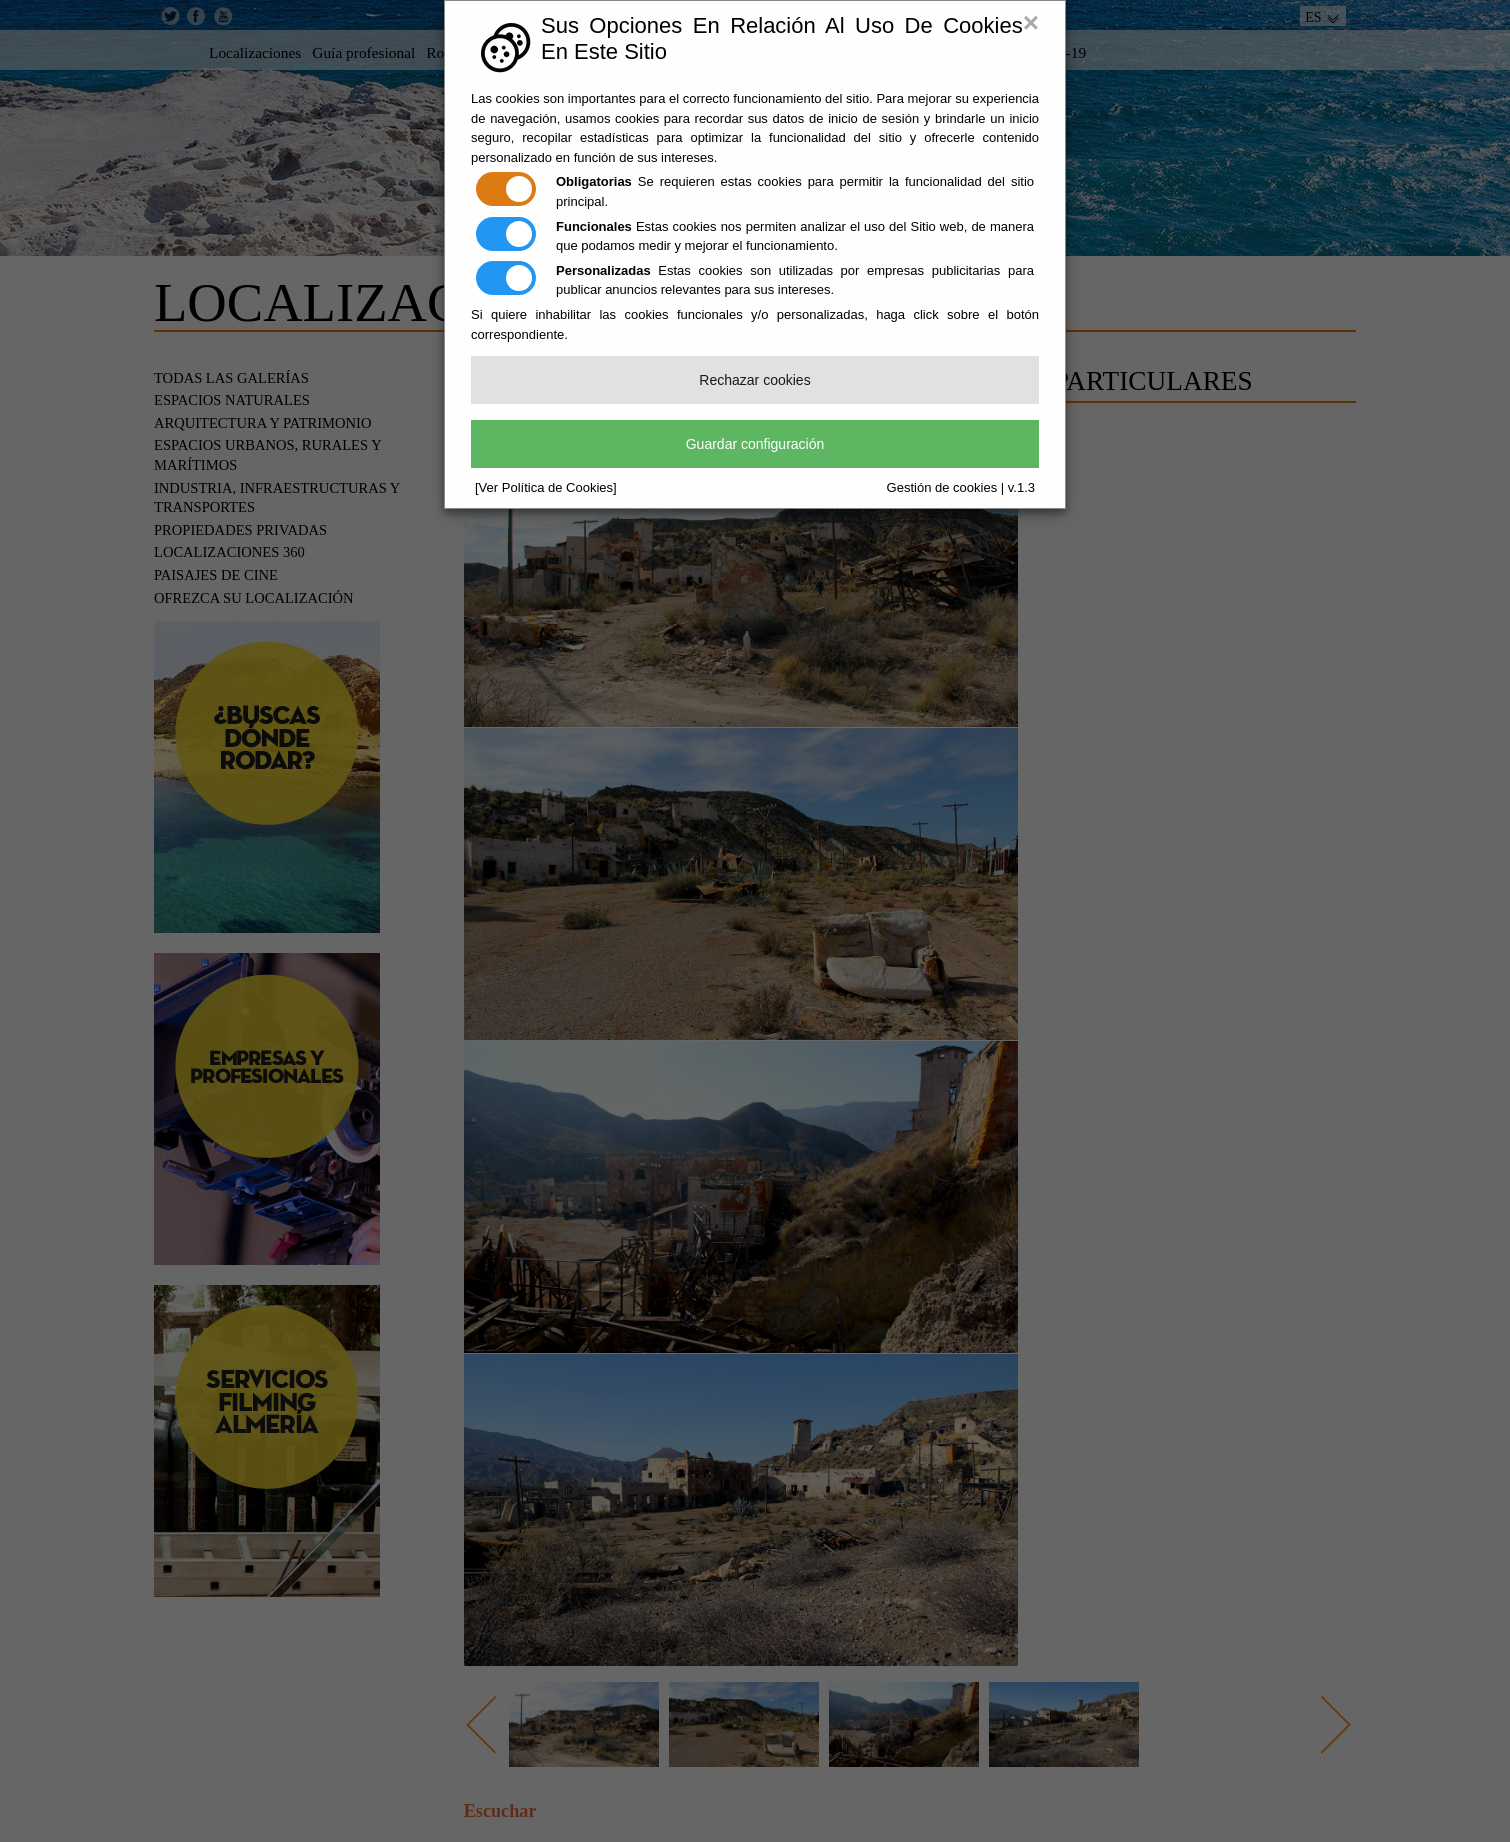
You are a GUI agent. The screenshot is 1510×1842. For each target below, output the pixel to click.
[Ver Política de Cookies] (546, 487)
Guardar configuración (755, 444)
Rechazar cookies (754, 380)
